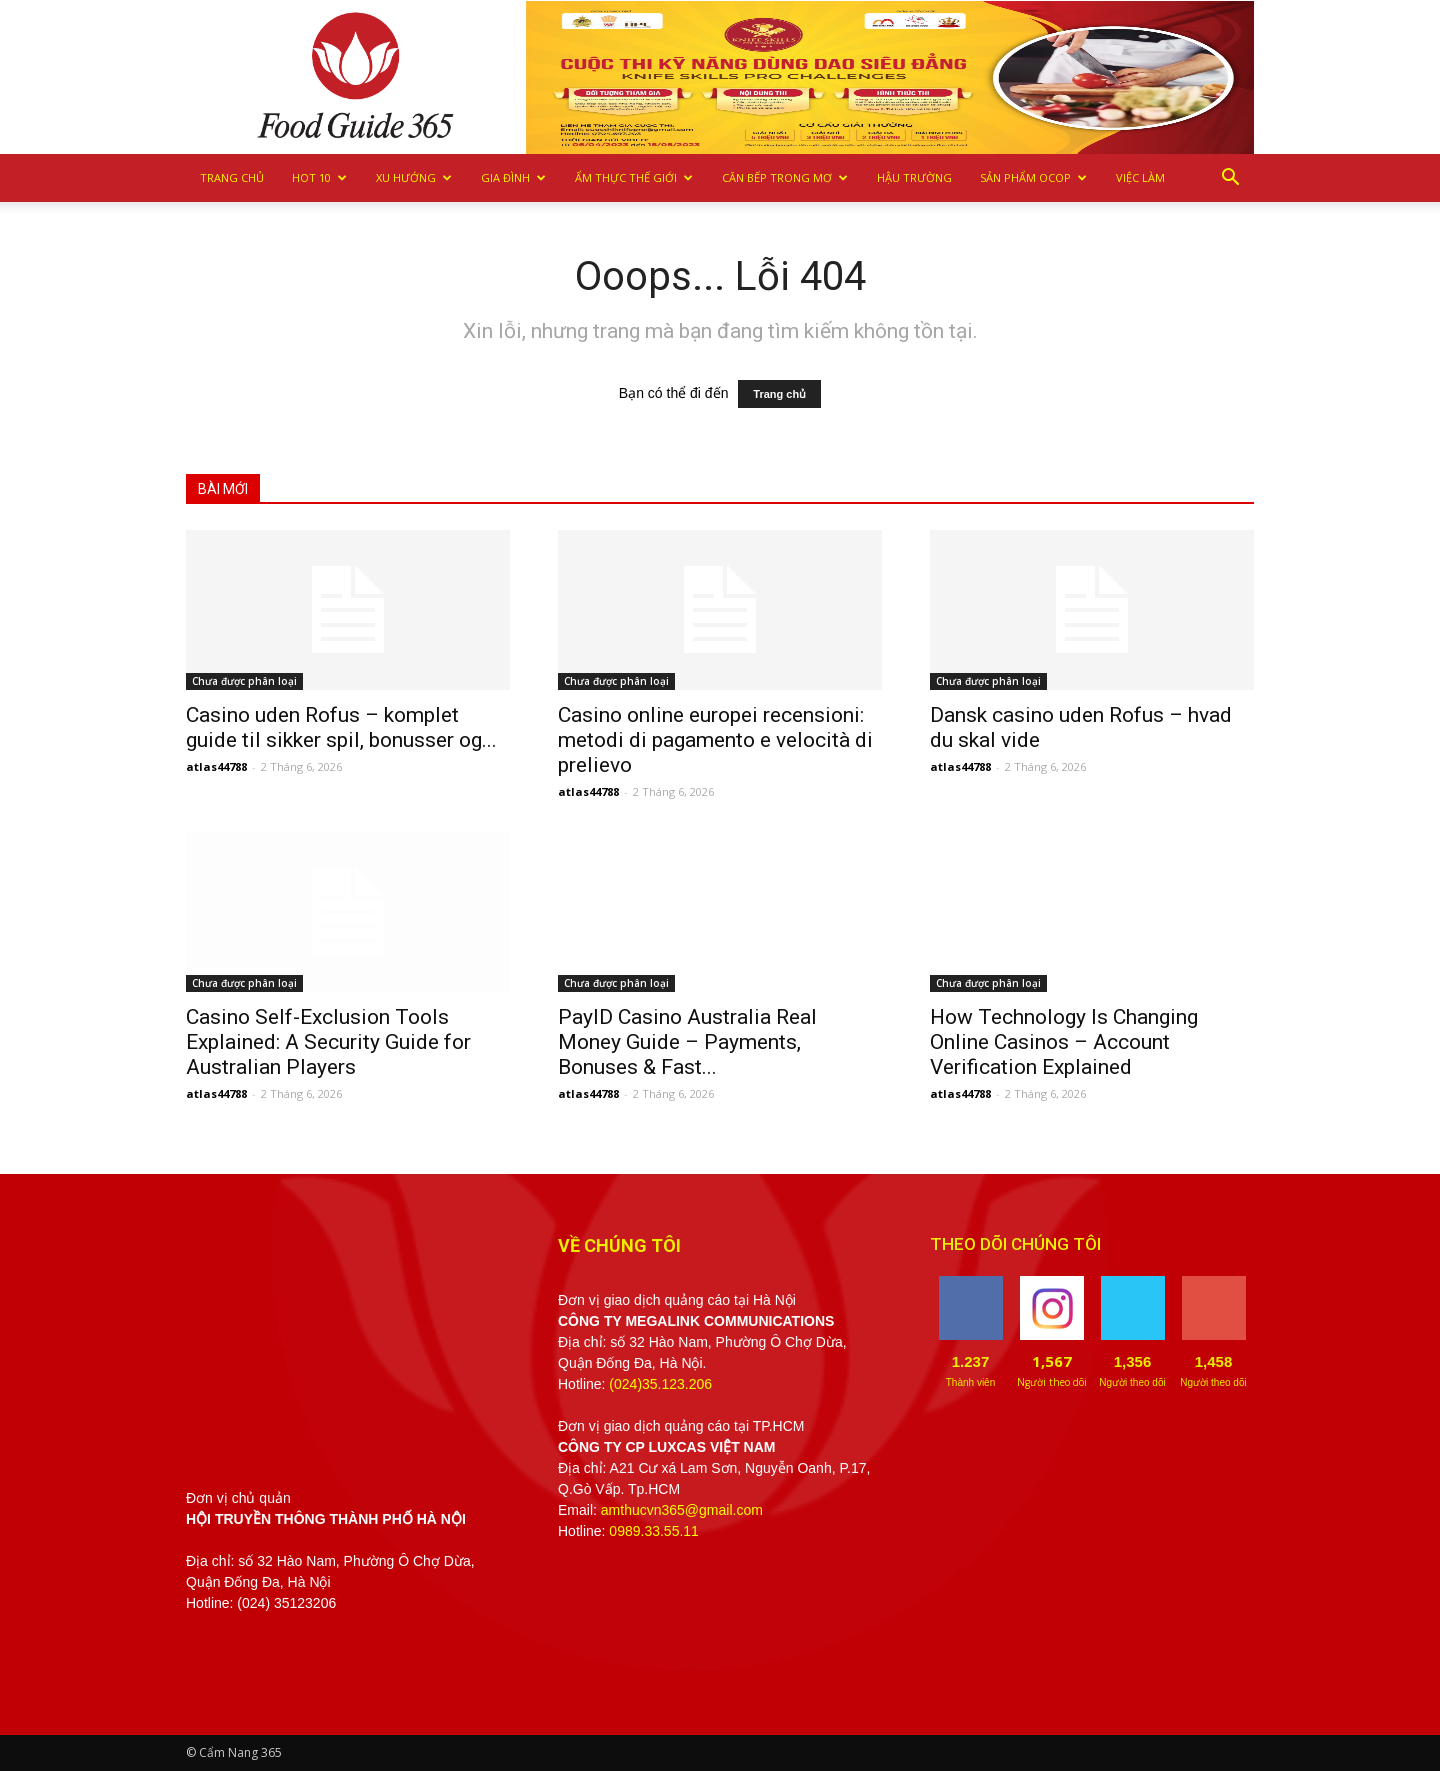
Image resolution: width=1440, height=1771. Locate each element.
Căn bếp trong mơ (785, 177)
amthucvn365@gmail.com (682, 1510)
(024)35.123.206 (660, 1384)
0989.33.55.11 (654, 1531)
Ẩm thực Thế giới (634, 177)
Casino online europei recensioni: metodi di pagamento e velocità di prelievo (715, 740)
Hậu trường (914, 177)
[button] (1230, 178)
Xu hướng (414, 177)
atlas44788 (216, 766)
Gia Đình (513, 177)
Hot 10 (319, 177)
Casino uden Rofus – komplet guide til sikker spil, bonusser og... (341, 727)
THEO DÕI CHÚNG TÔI (1015, 1244)
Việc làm (1140, 177)
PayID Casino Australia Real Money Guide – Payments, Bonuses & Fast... (687, 1042)
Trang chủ (232, 177)
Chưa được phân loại (244, 681)
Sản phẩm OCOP (1033, 177)
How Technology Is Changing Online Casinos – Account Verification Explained (1064, 1042)
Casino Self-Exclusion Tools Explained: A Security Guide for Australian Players (328, 1042)
